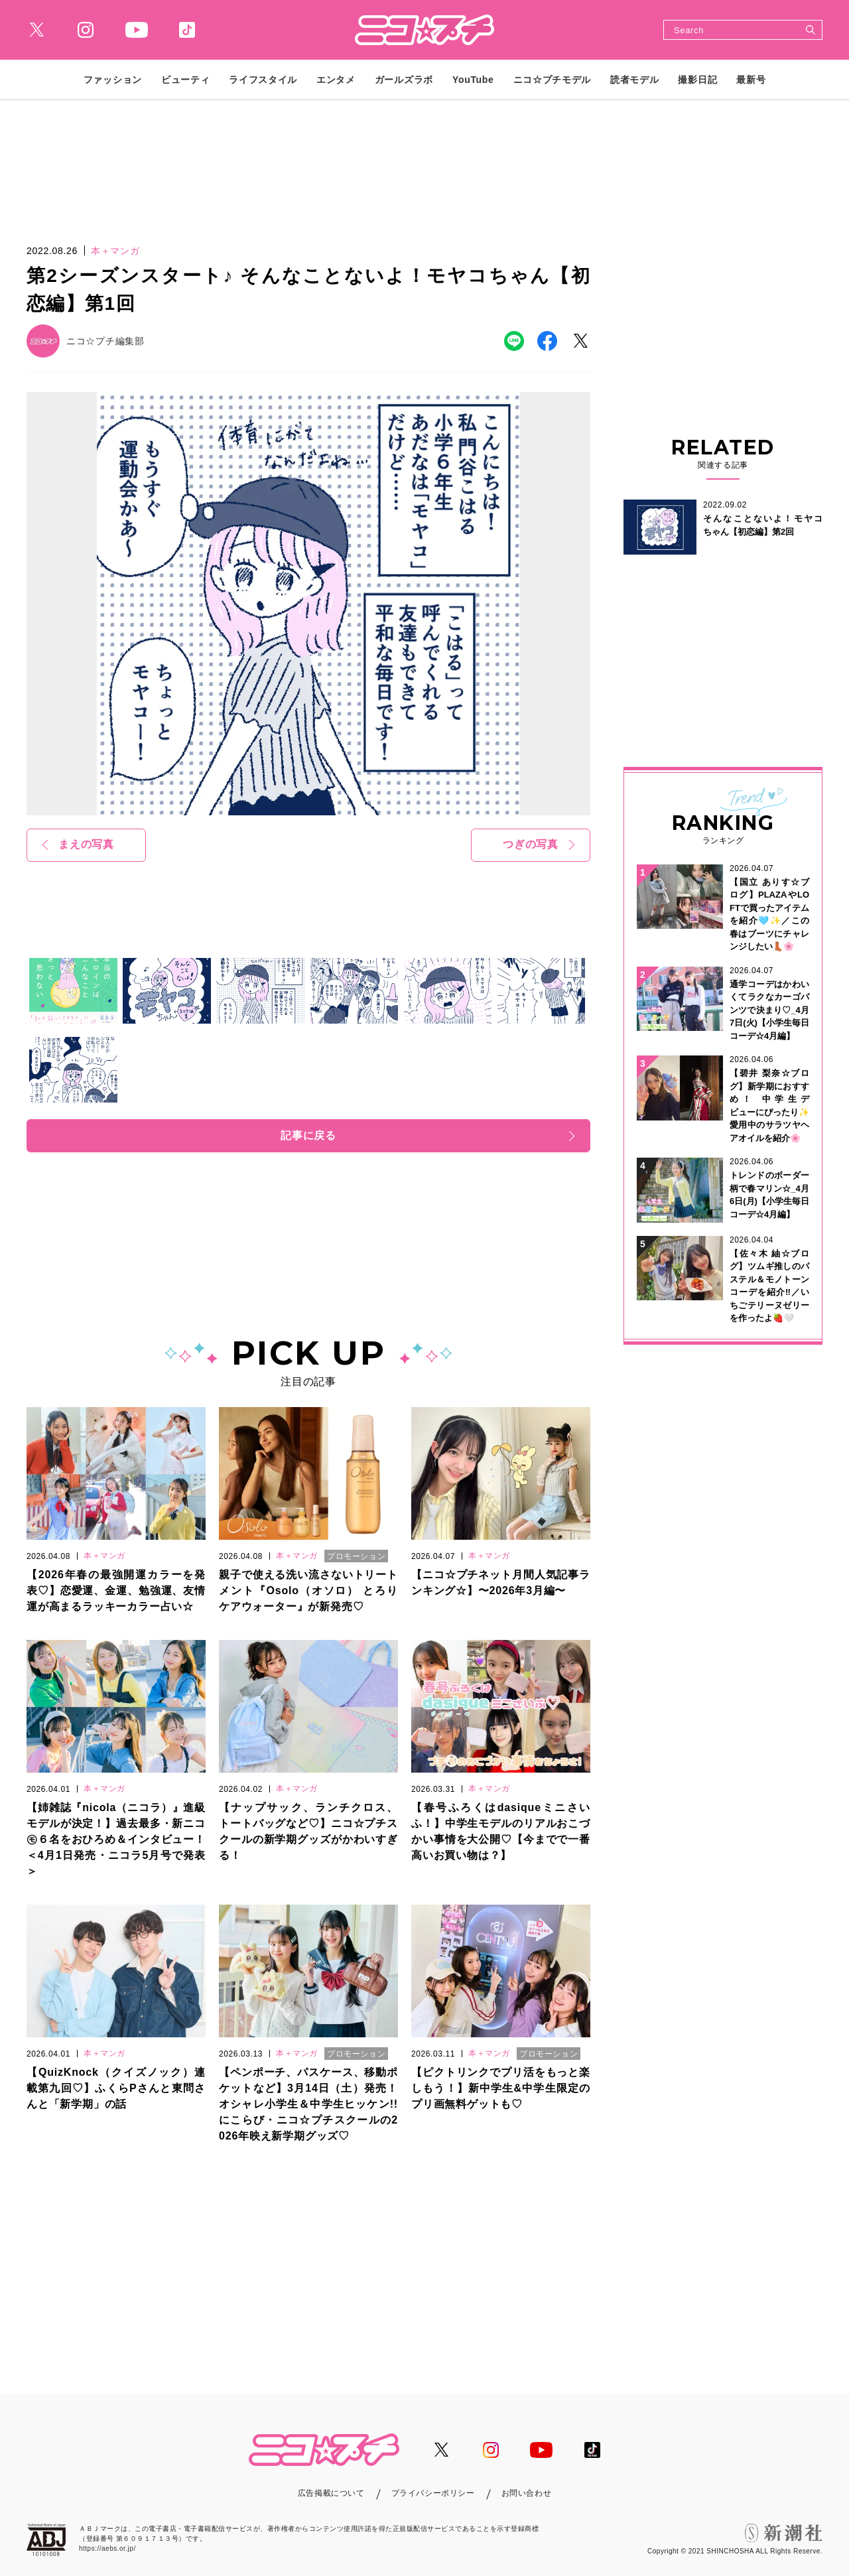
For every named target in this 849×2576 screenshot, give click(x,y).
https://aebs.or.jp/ (107, 2548)
